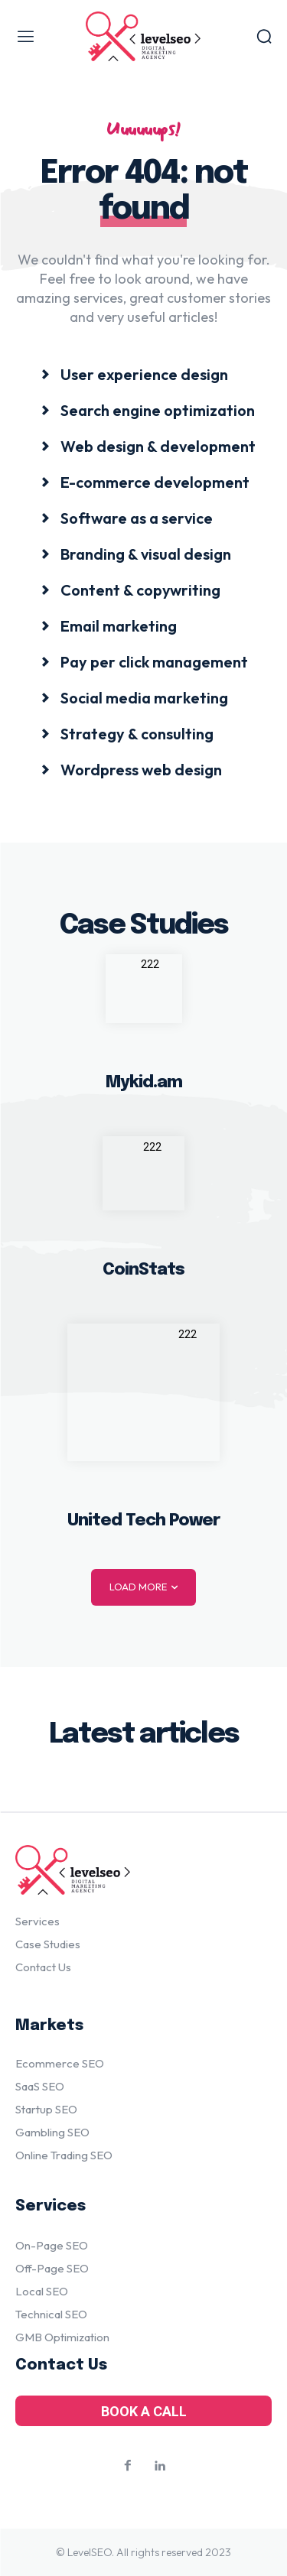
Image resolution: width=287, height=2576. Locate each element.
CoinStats (143, 1270)
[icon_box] (134, 373)
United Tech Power (143, 1520)
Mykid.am (144, 1082)
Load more (143, 1586)
